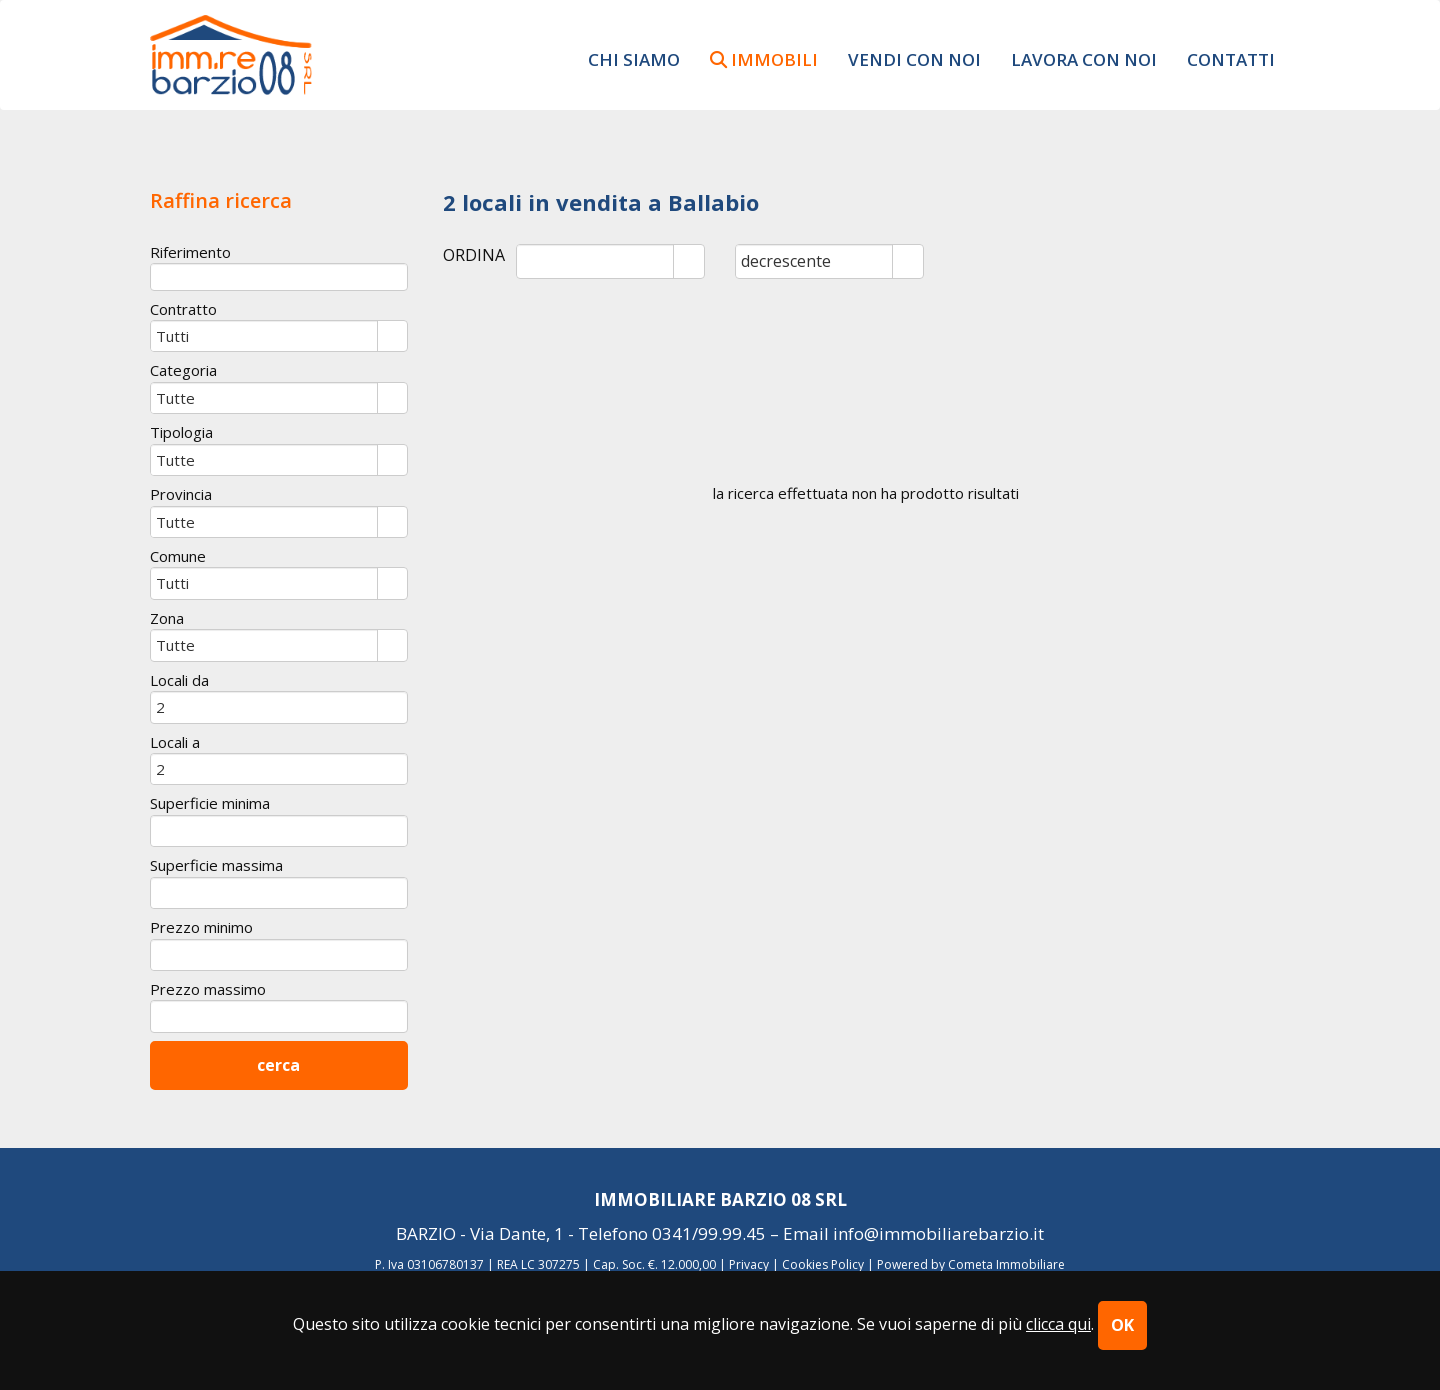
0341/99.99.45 (709, 1233)
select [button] (689, 263)
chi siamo (634, 59)
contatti (1231, 59)
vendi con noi (914, 59)
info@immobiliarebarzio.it (938, 1233)
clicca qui (1058, 1324)
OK (1122, 1325)
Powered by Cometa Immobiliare (971, 1264)
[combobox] (595, 261)
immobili (764, 59)
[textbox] (279, 276)
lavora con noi (1084, 59)
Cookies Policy (823, 1264)
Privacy (749, 1264)
